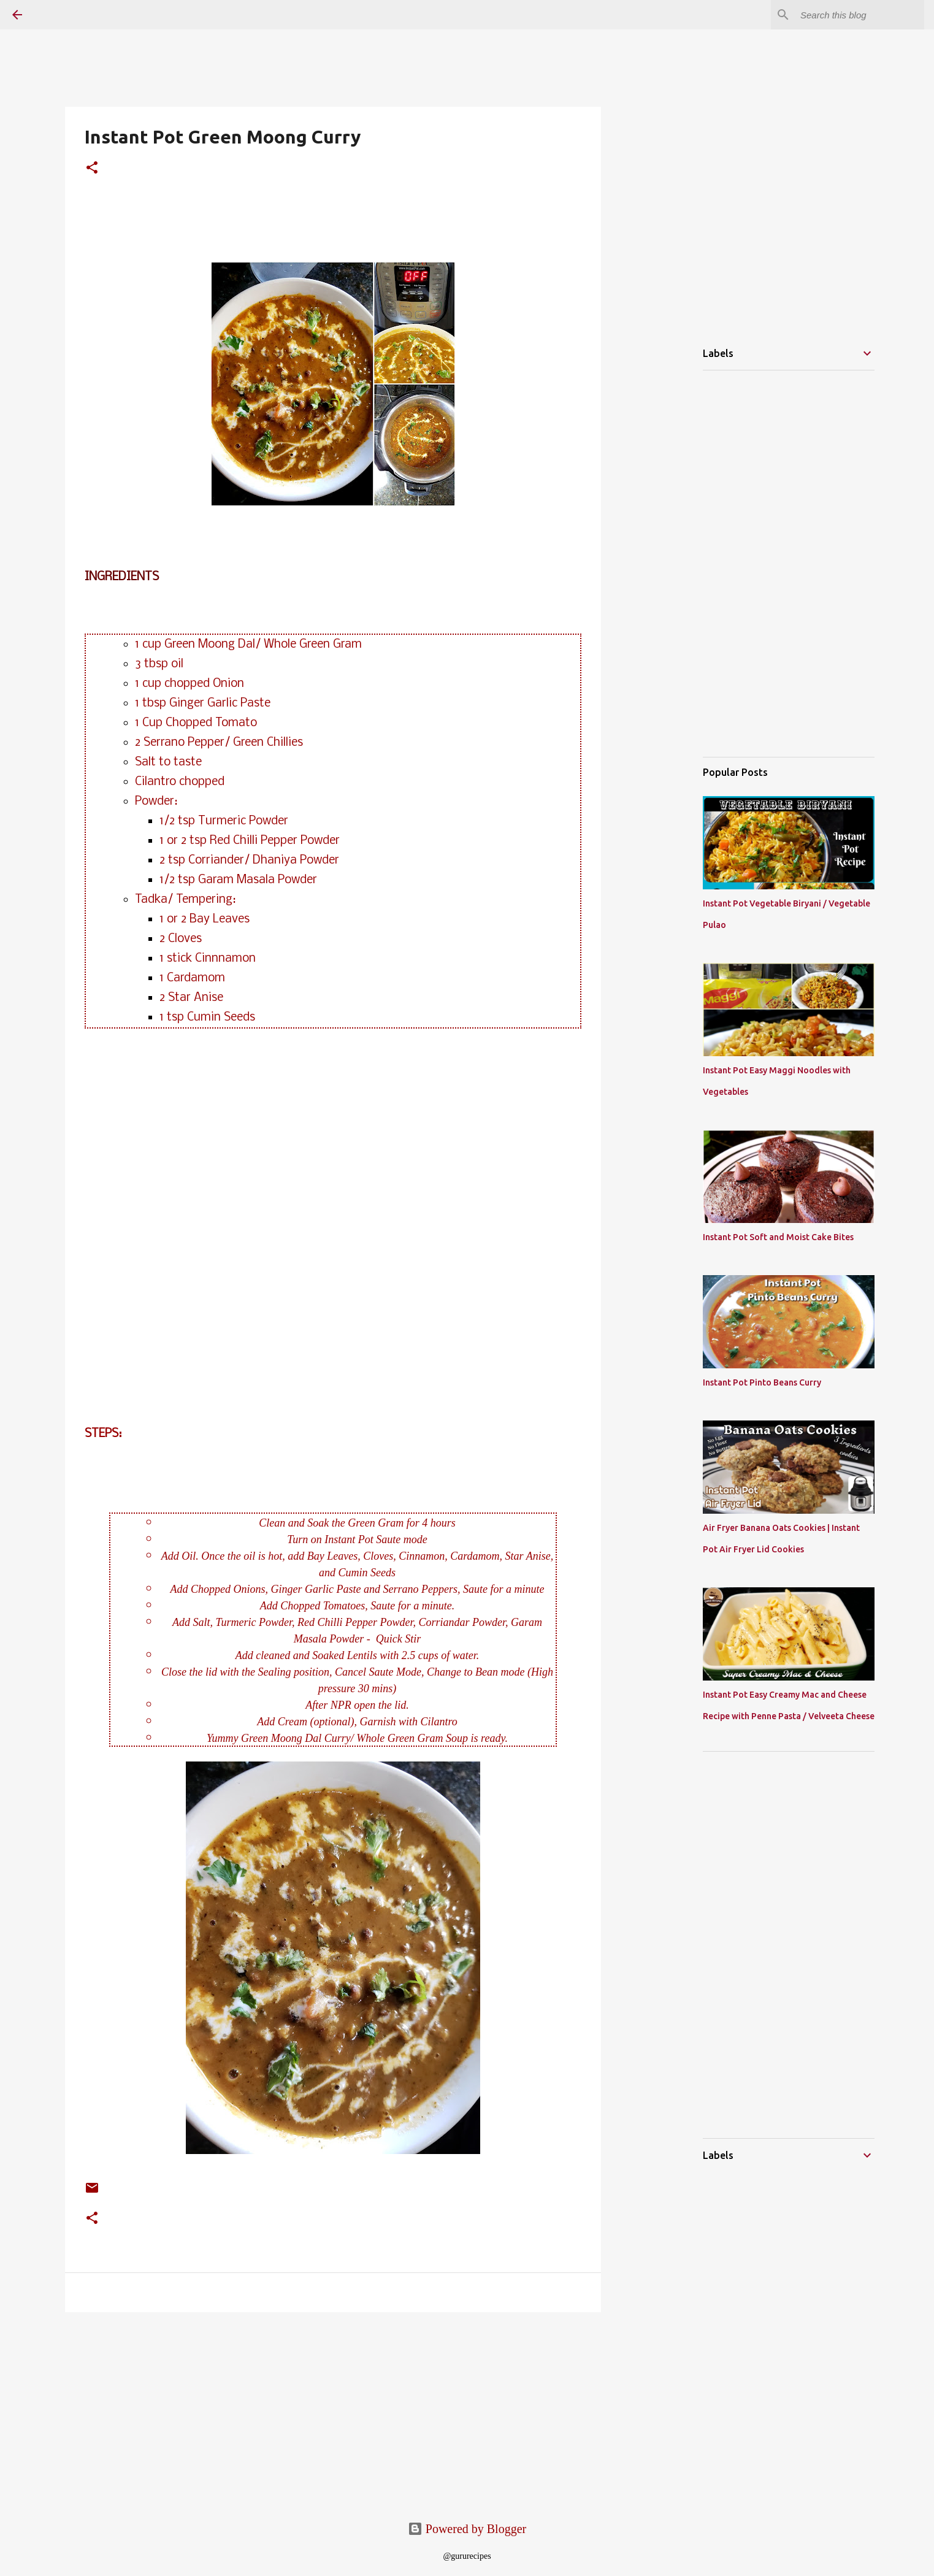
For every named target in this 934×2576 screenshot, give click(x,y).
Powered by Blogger (467, 2529)
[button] (92, 169)
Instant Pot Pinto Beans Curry (762, 1382)
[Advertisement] (136, 2407)
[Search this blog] (859, 14)
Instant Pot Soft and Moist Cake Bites (778, 1237)
